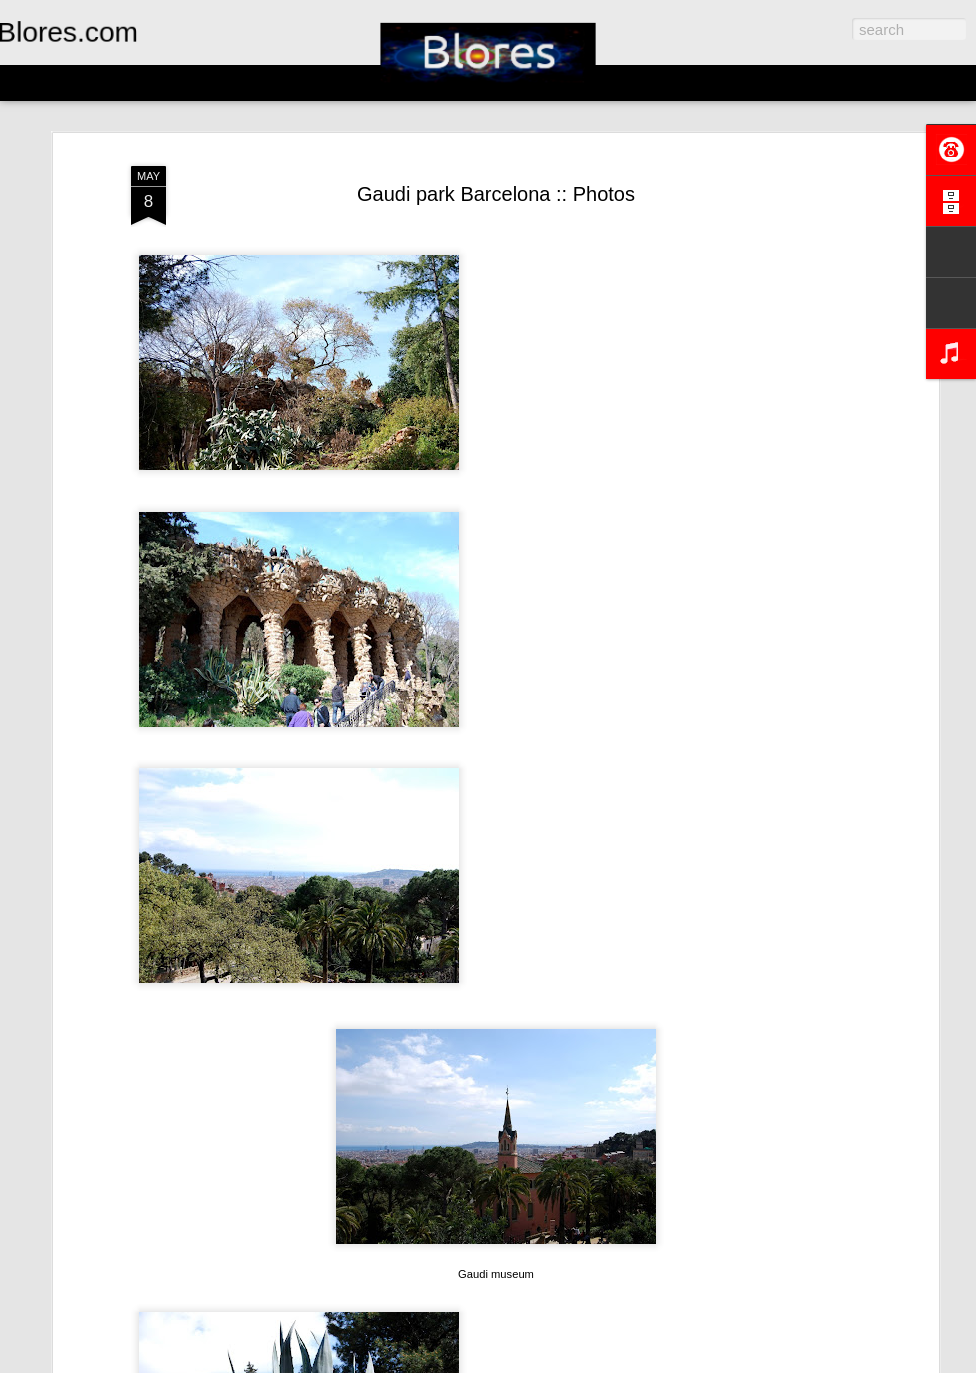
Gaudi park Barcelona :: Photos (496, 194)
